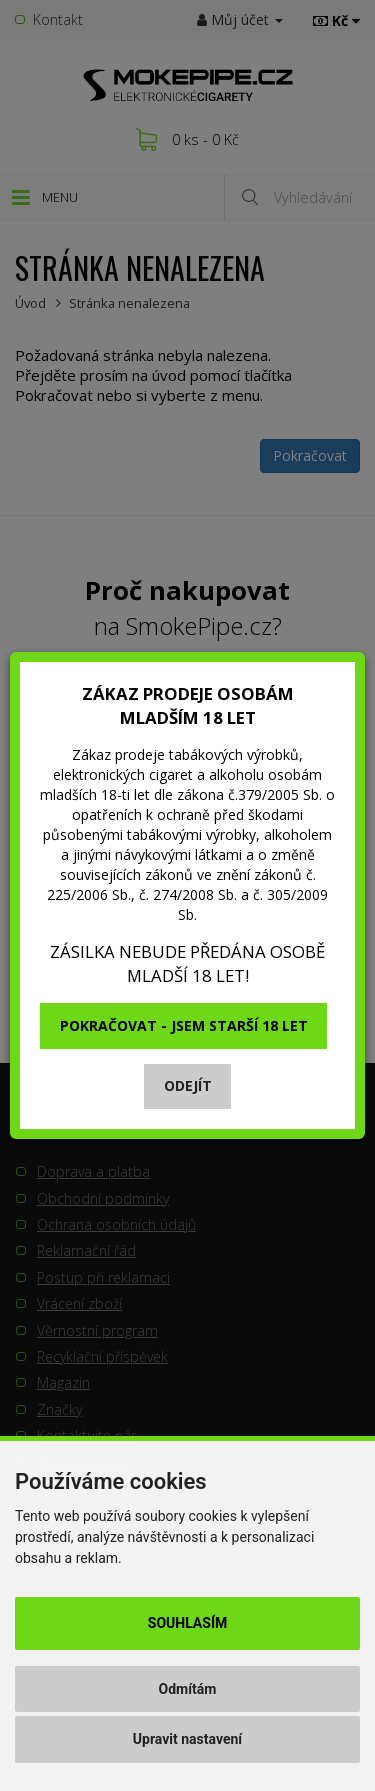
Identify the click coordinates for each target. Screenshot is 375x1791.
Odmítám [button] (188, 1689)
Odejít (188, 1085)
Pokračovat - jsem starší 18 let (184, 1025)
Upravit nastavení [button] (187, 1739)
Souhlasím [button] (187, 1623)
